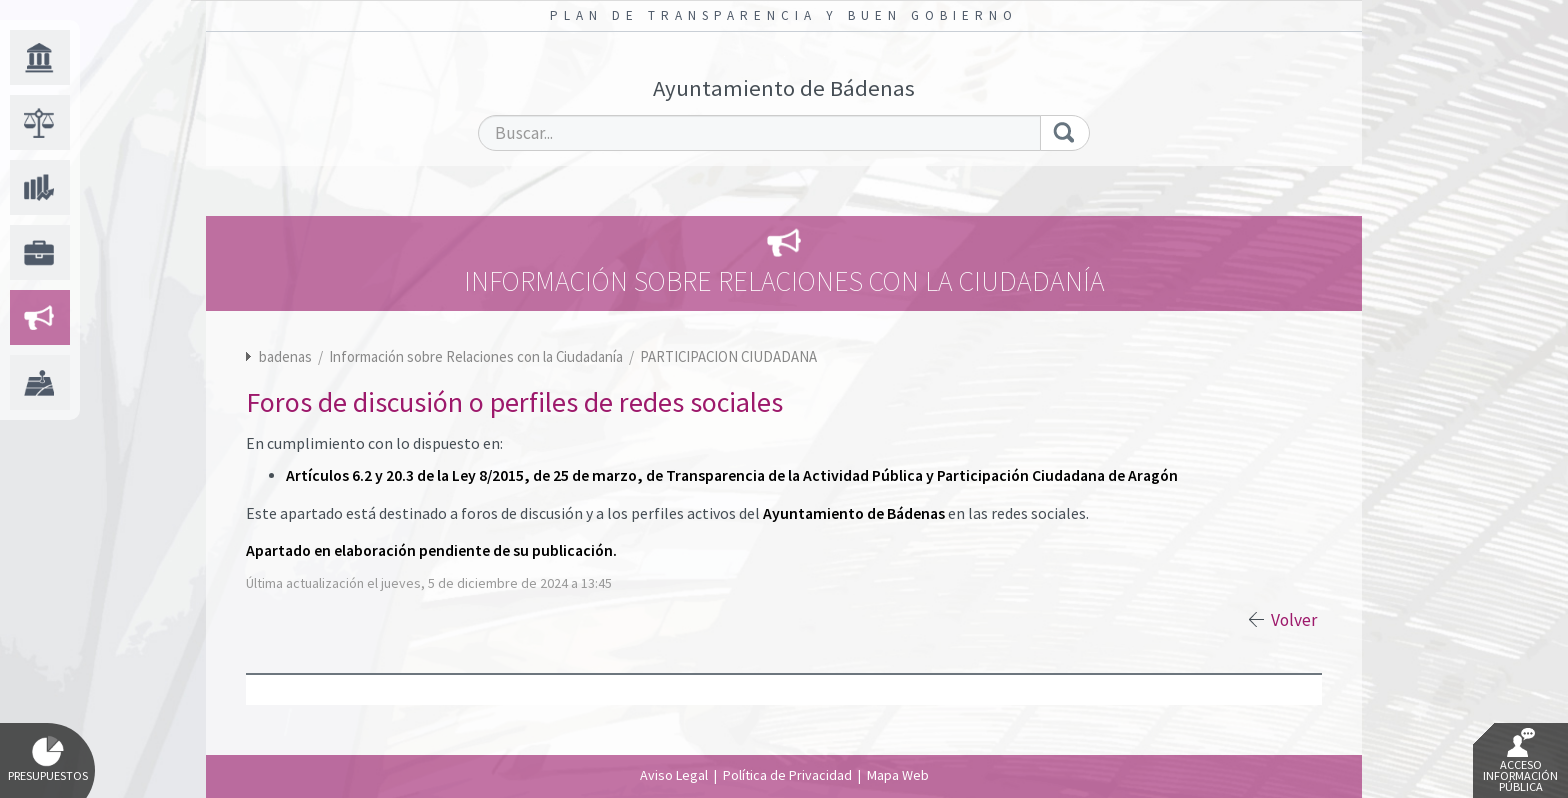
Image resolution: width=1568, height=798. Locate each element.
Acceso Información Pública (1520, 761)
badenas (285, 356)
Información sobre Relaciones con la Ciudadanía (477, 356)
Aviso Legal (674, 775)
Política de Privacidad (787, 775)
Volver (1294, 620)
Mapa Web (898, 775)
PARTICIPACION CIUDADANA (728, 356)
